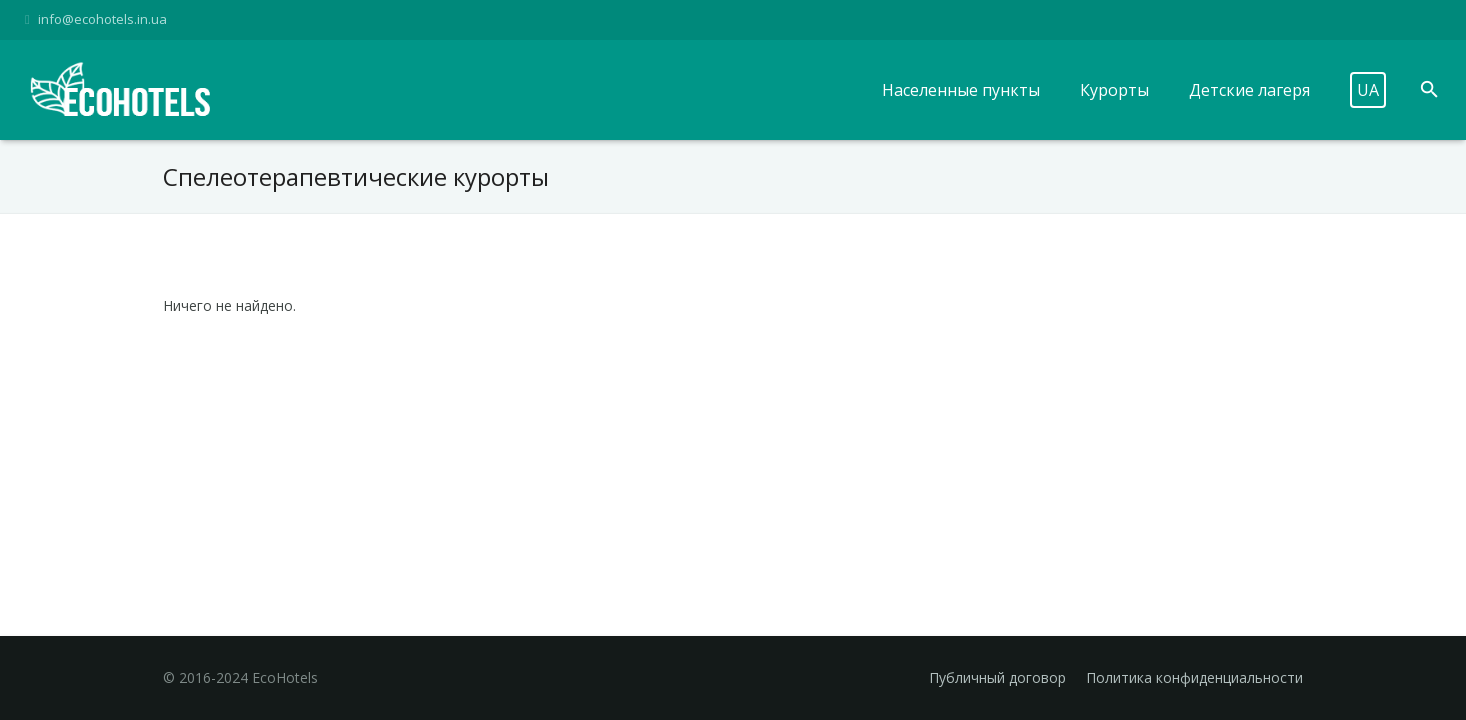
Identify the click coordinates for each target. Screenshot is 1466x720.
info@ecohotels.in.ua (102, 19)
